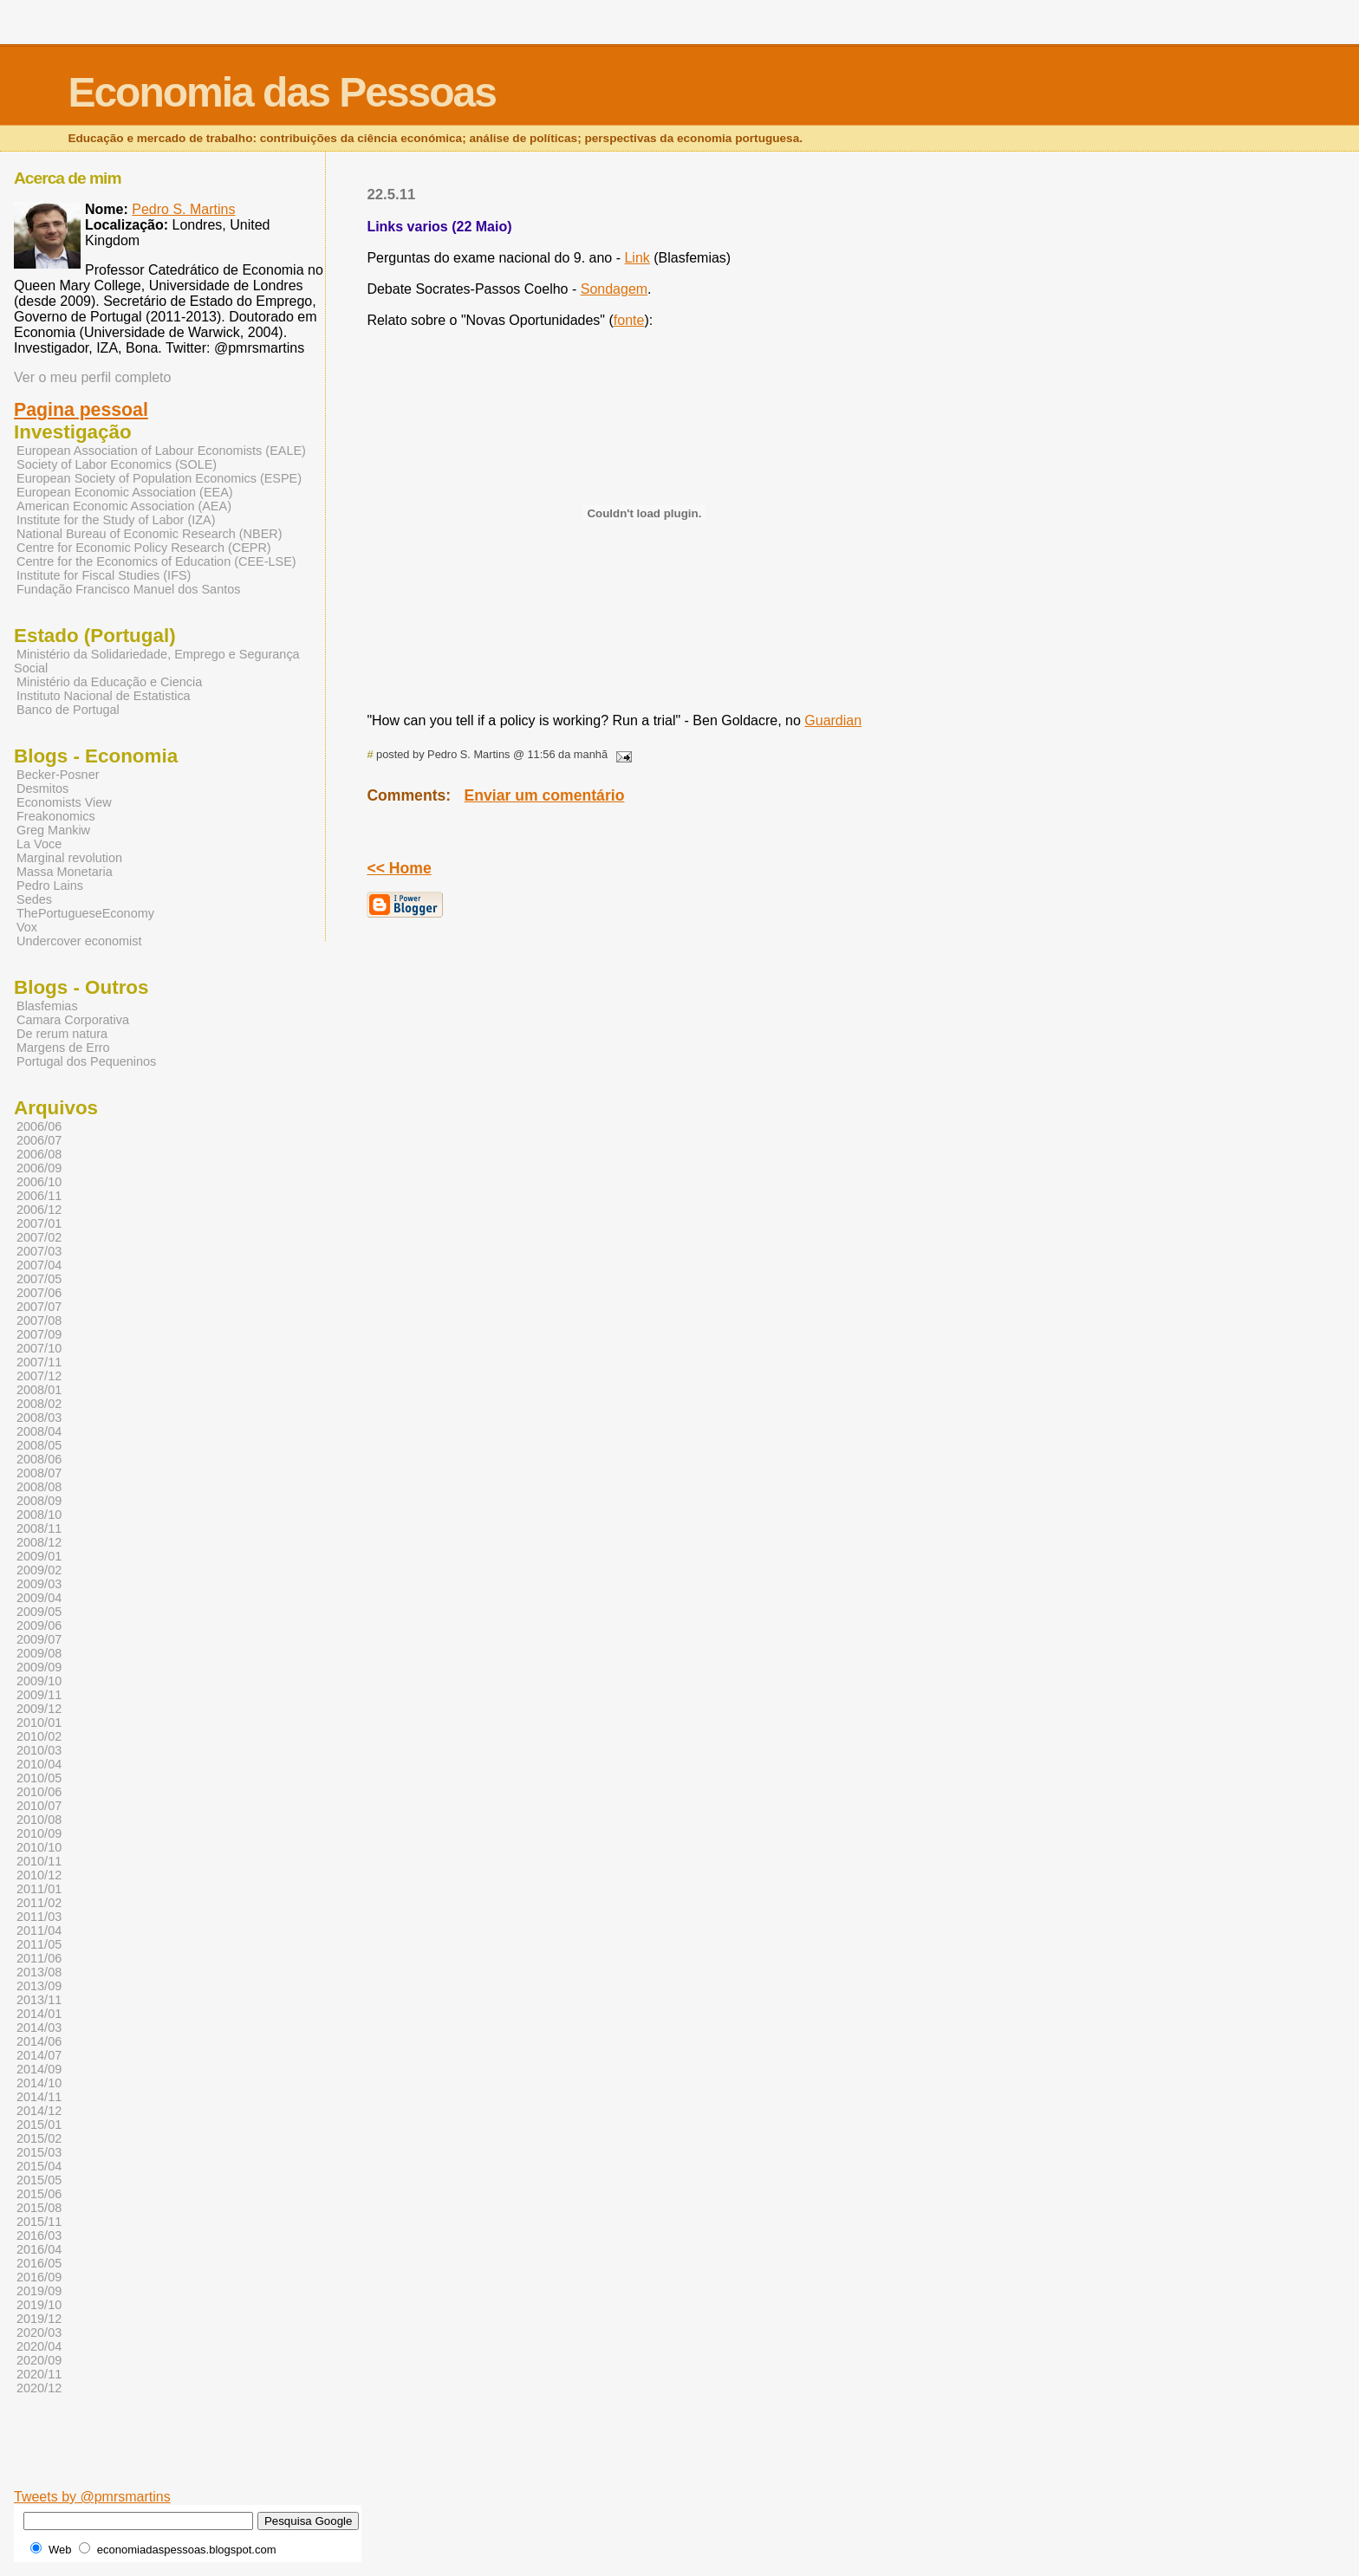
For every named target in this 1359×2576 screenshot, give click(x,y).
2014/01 (39, 2014)
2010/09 (39, 1833)
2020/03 (39, 2332)
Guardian (833, 720)
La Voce (39, 844)
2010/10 (39, 1847)
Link (636, 257)
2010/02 (39, 1736)
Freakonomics (55, 816)
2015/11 (39, 2222)
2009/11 (39, 1695)
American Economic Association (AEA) (123, 506)
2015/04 (39, 2166)
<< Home (399, 868)
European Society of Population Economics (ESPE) (159, 478)
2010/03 (39, 1750)
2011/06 (39, 1958)
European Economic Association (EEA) (124, 492)
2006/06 (39, 1126)
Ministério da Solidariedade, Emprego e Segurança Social (157, 661)
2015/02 (39, 2138)
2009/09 (39, 1667)
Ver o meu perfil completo (92, 377)
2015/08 (39, 2208)
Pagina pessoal (81, 409)
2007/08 (39, 1320)
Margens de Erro (63, 1047)
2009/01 (39, 1556)
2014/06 (39, 2041)
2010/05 (39, 1778)
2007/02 (39, 1237)
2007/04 (39, 1265)
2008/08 (39, 1487)
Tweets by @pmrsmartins (92, 2496)
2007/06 (39, 1293)
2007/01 (39, 1223)
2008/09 (39, 1501)
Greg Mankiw (53, 830)
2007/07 (39, 1307)
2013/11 (39, 2000)
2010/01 (39, 1722)
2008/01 (39, 1390)
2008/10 (39, 1515)
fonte (629, 320)
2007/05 (39, 1279)
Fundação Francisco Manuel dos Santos (128, 589)
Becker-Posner (58, 775)
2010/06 (39, 1792)
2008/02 (39, 1404)
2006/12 (39, 1210)
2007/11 (39, 1362)
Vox (26, 927)
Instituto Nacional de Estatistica (103, 696)
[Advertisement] (489, 2462)
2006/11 (39, 1196)
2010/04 (39, 1764)
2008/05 (39, 1445)
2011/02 (39, 1903)
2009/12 (39, 1709)
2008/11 (39, 1528)
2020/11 (39, 2374)
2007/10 (39, 1348)
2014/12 (39, 2111)
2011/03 (39, 1917)
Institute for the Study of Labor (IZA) (116, 520)
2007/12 (39, 1376)
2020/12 (39, 2388)
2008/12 (39, 1542)
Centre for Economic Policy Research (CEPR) (143, 548)
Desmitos (42, 788)
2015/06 (39, 2194)
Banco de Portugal (68, 710)
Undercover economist (78, 941)
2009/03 (39, 1584)
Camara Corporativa (72, 1020)
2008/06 (39, 1459)
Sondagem (614, 289)
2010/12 (39, 1875)
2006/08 (39, 1154)
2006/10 (39, 1182)
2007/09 (39, 1334)
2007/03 (39, 1251)
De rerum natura (61, 1034)
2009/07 (39, 1639)
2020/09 (39, 2360)
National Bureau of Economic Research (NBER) (149, 534)
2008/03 (39, 1417)
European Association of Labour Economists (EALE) (161, 450)
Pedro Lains (49, 885)
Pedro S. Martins (183, 209)
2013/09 (39, 1986)
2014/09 (39, 2069)
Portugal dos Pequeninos (86, 1061)
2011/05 (39, 1944)
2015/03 (39, 2152)
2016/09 (39, 2277)
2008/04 (39, 1431)
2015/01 (39, 2125)
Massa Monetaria (64, 872)
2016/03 (39, 2235)
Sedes (34, 899)
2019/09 (39, 2291)
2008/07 (39, 1473)
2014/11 (39, 2097)
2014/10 (39, 2083)
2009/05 (39, 1612)
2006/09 (39, 1168)
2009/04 (39, 1598)
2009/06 (39, 1625)
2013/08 (39, 1972)
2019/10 (39, 2305)
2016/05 (39, 2263)
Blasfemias (47, 1006)
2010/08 (39, 1820)
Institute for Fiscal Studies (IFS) (103, 575)
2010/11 (39, 1861)
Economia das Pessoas (282, 92)
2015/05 (39, 2180)
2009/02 (39, 1570)
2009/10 (39, 1681)
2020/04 (39, 2346)
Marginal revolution (69, 858)
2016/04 (39, 2249)
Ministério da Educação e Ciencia (109, 682)
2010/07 (39, 1806)
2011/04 (39, 1930)
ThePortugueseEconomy (85, 913)
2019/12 (39, 2319)
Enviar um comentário (545, 795)
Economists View (64, 802)
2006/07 (39, 1140)
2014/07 (39, 2055)
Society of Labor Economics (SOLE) (116, 464)
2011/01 (39, 1889)
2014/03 (39, 2027)
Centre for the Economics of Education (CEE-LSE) (156, 561)
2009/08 (39, 1653)
